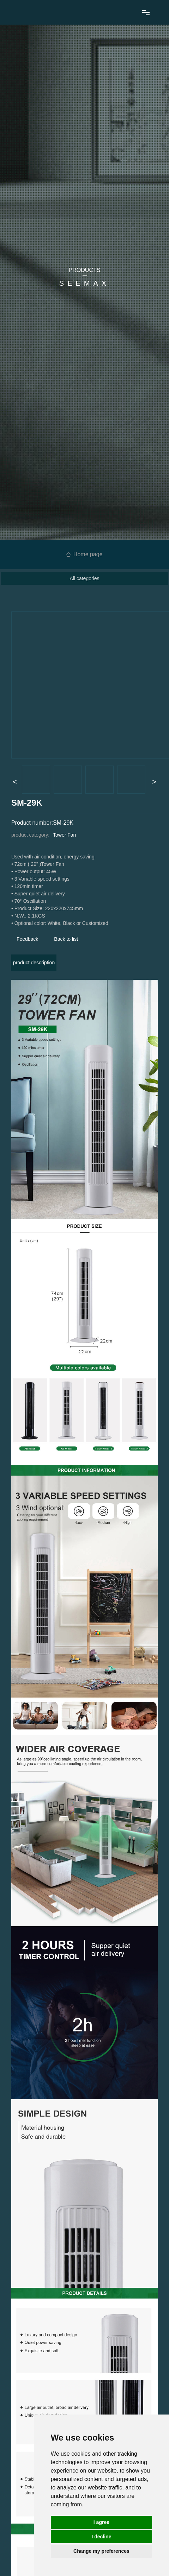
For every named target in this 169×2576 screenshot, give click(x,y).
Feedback (27, 939)
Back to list (66, 939)
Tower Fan (64, 835)
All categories (84, 578)
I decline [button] (101, 2536)
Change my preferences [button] (101, 2551)
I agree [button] (101, 2522)
